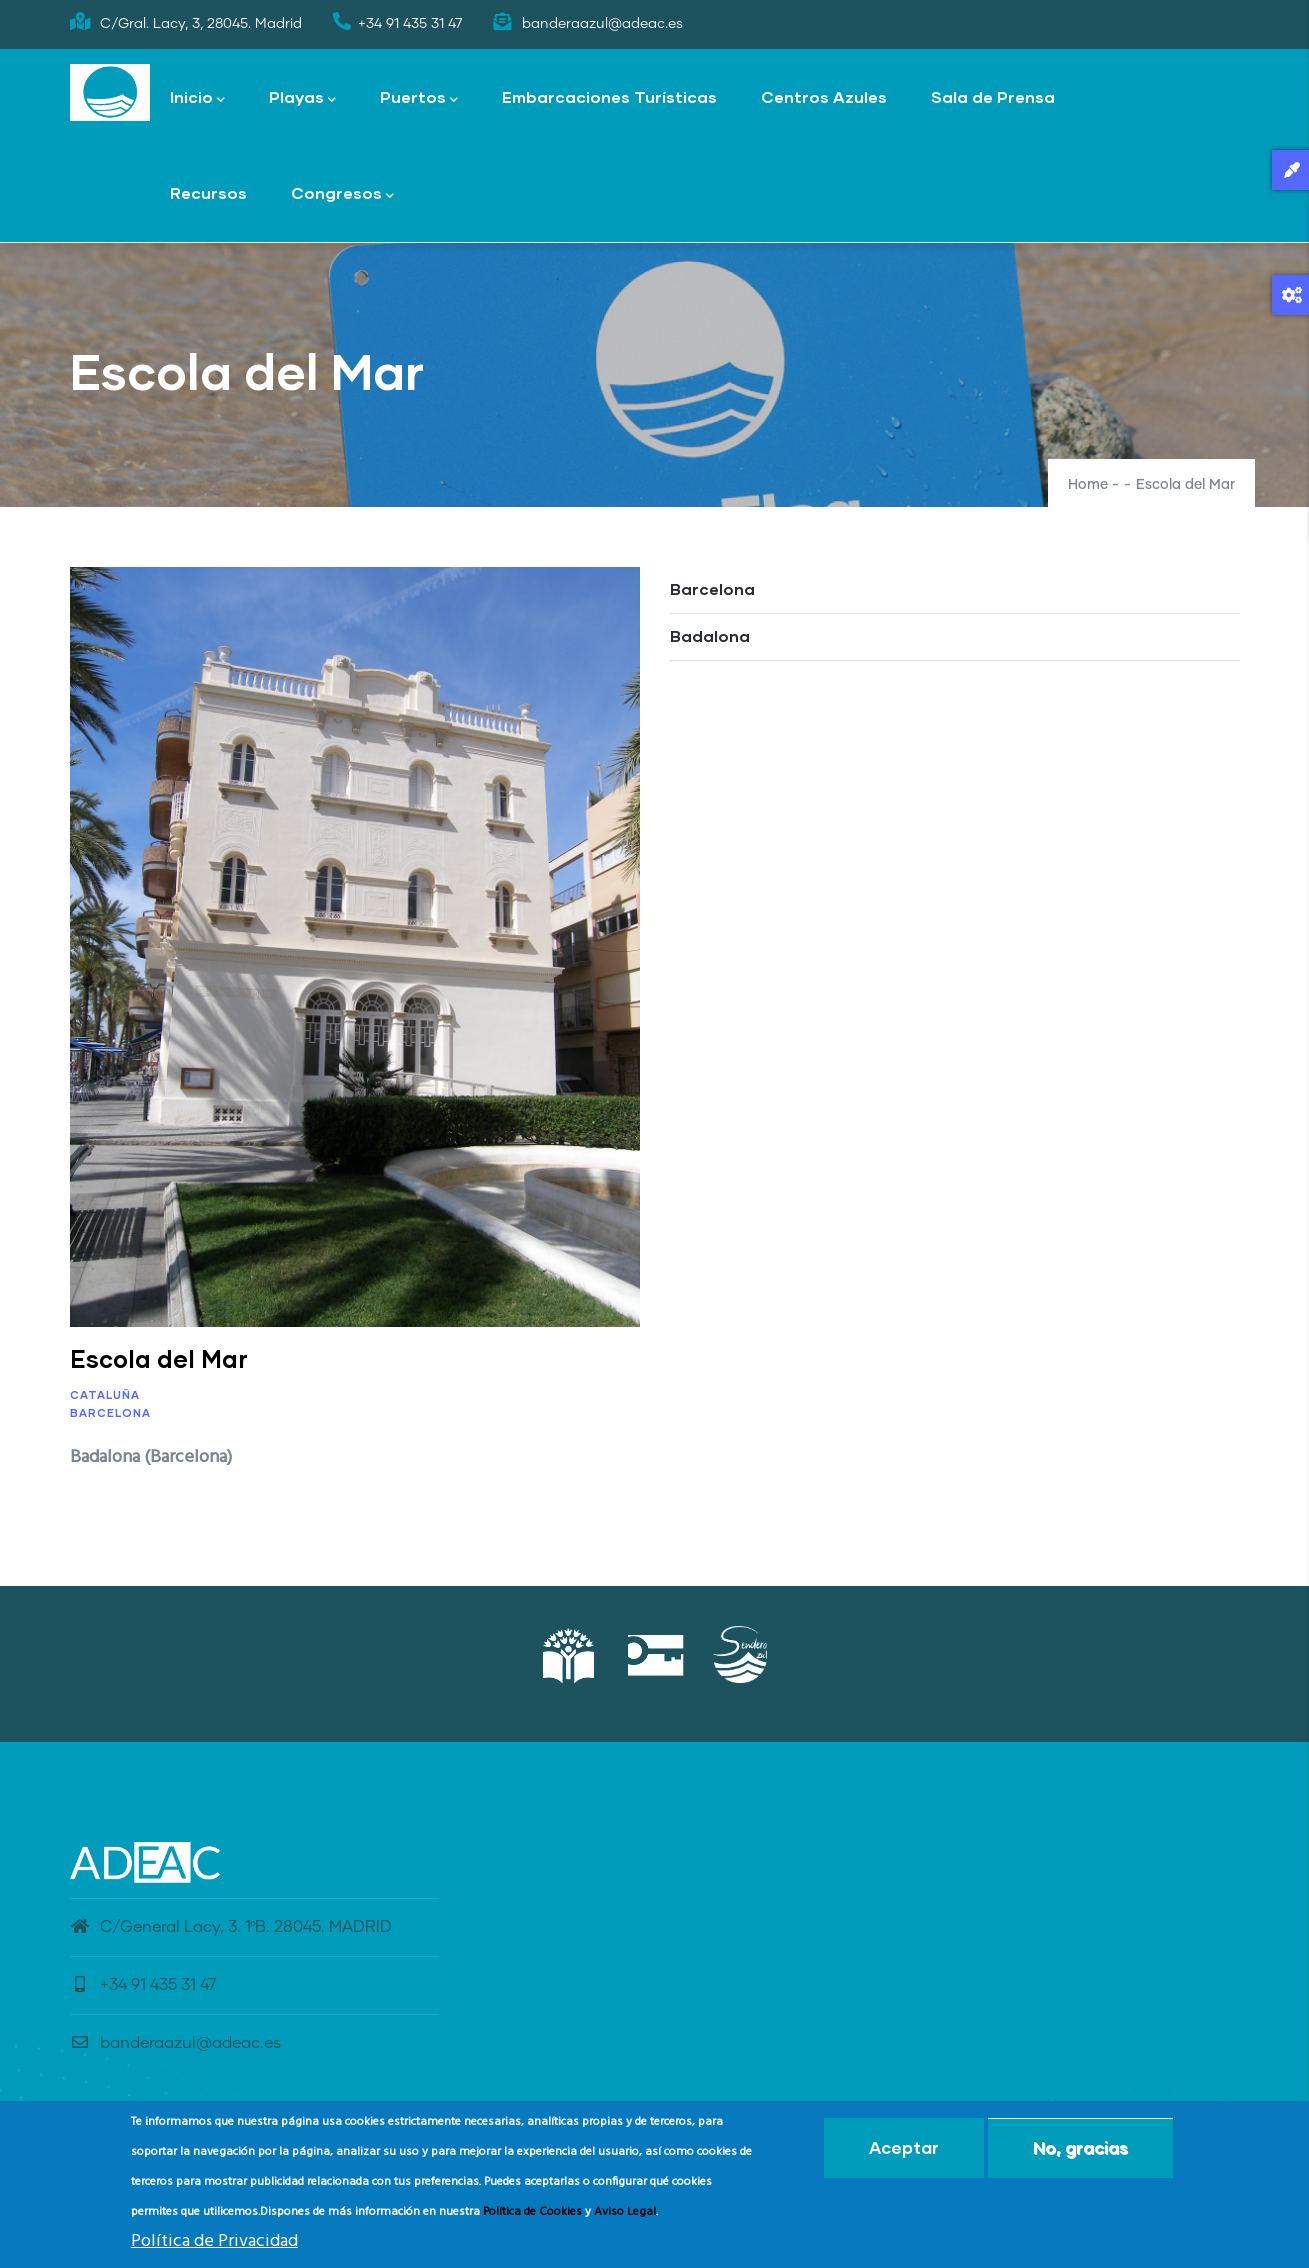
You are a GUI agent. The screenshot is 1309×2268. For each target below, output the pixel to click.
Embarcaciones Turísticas (609, 96)
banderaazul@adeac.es (175, 2043)
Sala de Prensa (993, 96)
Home (1088, 485)
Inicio (197, 98)
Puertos (419, 98)
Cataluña (105, 1394)
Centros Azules (824, 96)
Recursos (208, 192)
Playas (302, 98)
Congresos (342, 194)
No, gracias (1080, 2149)
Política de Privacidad (214, 2243)
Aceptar (904, 2149)
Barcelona (110, 1412)
